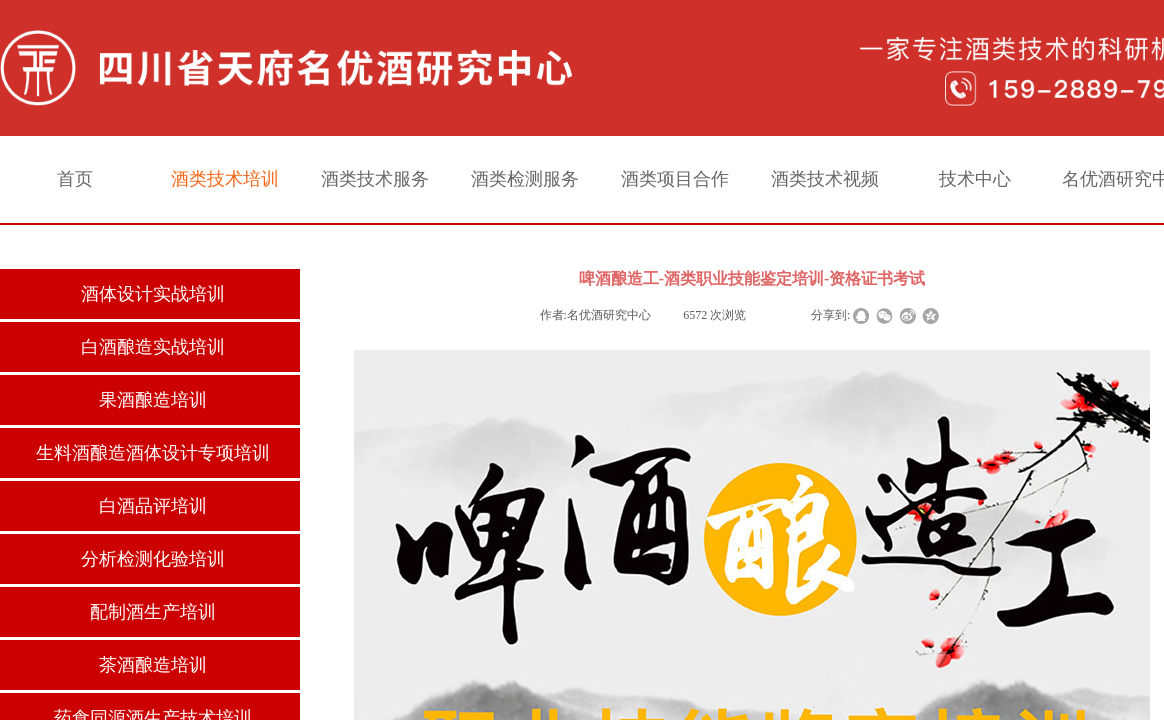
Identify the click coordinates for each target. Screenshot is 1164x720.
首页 (75, 179)
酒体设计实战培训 (153, 294)
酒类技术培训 (225, 179)
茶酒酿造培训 (153, 665)
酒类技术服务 (375, 179)
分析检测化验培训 (153, 559)
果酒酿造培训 (153, 400)
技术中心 (975, 179)
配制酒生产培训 (153, 612)
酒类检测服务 (525, 179)
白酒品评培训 (153, 506)
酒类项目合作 (675, 179)
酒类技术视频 (825, 179)
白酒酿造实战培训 (153, 347)
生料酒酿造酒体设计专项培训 (153, 453)
